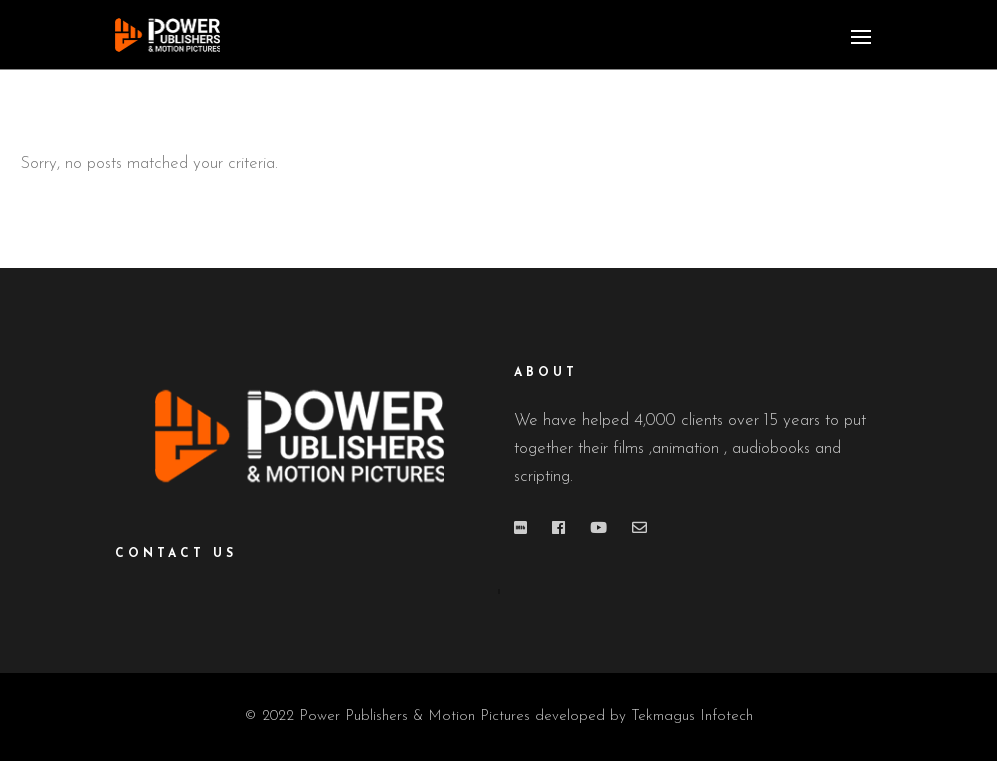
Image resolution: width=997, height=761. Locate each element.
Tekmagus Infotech (692, 716)
